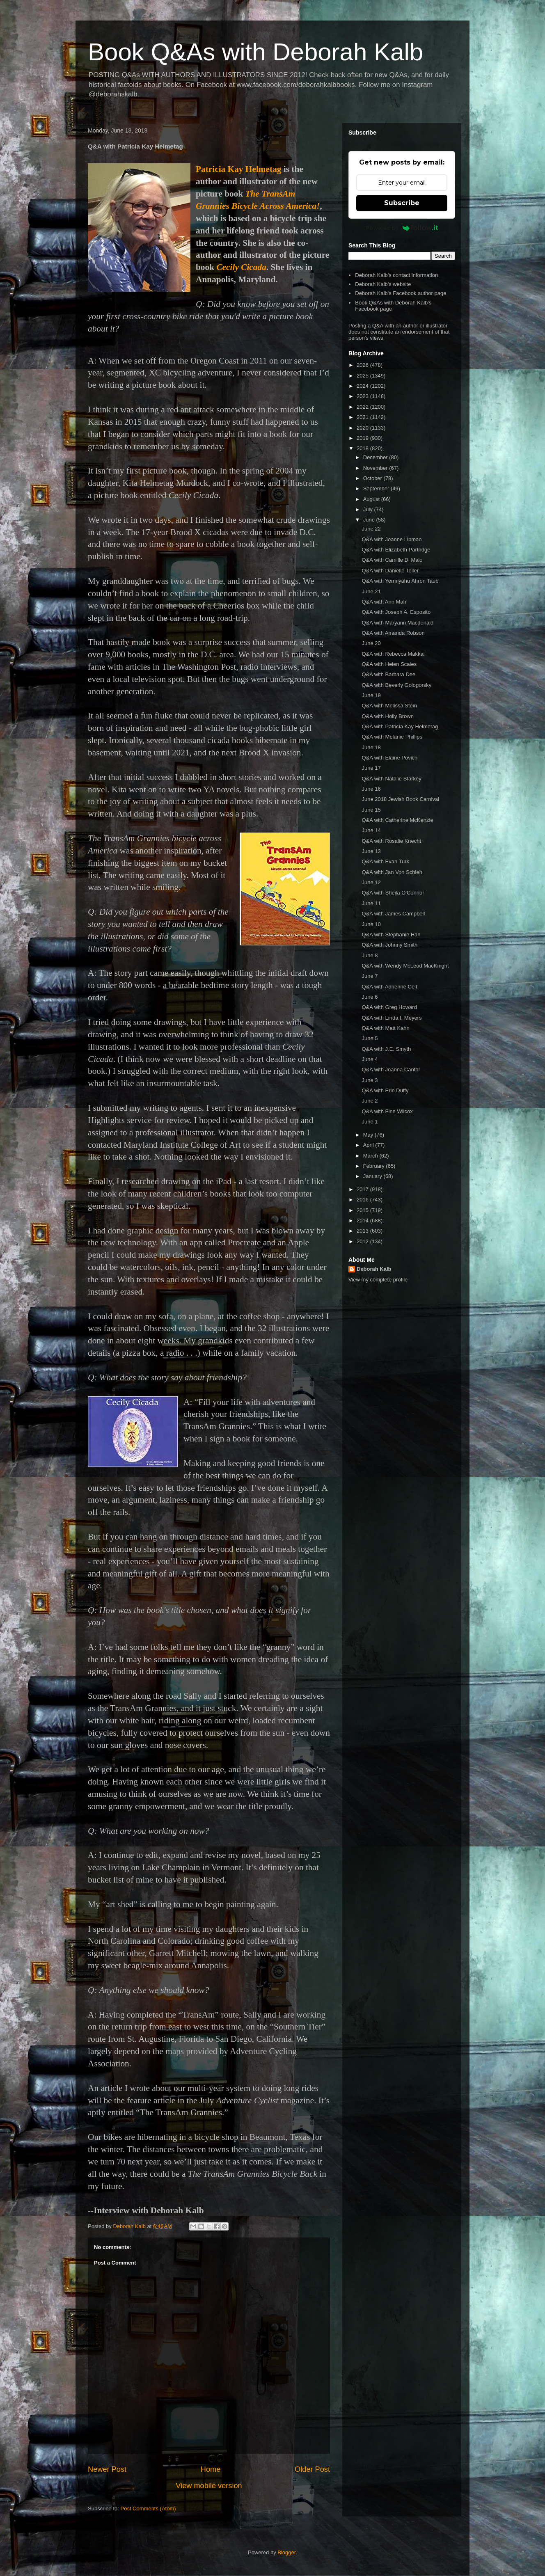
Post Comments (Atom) (148, 2508)
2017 (363, 1189)
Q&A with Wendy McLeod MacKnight (405, 966)
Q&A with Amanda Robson (393, 633)
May (369, 1135)
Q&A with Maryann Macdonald (397, 623)
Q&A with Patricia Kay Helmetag (400, 726)
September (377, 488)
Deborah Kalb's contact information (396, 275)
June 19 (371, 695)
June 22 (371, 529)
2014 (363, 1220)
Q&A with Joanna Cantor (391, 1069)
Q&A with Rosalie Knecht (391, 841)
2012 (363, 1241)
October (373, 478)
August (372, 499)
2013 (363, 1231)
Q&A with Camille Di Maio (392, 560)
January (373, 1176)
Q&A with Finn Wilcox (387, 1111)
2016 (363, 1199)
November (376, 468)
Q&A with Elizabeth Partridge (396, 550)
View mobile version (209, 2486)
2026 (363, 365)
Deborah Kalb (374, 1269)
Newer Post (107, 2469)
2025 (363, 376)
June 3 (370, 1080)
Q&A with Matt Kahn (385, 1028)
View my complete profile (378, 1280)
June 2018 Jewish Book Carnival (400, 799)
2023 (363, 396)
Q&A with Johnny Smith (389, 945)
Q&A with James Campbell (393, 914)
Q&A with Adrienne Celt (389, 987)
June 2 (370, 1101)
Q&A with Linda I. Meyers (391, 1018)
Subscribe (401, 203)
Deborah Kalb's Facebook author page (400, 293)
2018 (363, 448)
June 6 (370, 997)
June (369, 520)
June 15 (371, 810)
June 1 (370, 1122)
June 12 (371, 882)
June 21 (371, 591)
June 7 (370, 976)
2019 (363, 438)
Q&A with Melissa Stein (389, 705)
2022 (363, 407)
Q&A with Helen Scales (389, 664)
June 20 (371, 643)
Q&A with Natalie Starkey (391, 779)
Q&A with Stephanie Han (391, 934)
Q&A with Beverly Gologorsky (396, 685)
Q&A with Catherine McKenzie (397, 820)
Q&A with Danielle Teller (390, 570)
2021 (363, 417)
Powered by (402, 227)
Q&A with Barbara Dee (388, 674)
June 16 (371, 789)
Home (211, 2469)
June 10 (371, 924)
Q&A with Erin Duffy (385, 1090)
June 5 (370, 1038)
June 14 (371, 830)
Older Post (312, 2469)
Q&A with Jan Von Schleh (392, 872)
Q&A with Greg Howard (389, 1007)
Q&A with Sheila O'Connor (393, 893)
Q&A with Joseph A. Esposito (396, 612)
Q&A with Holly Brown (387, 716)
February (374, 1166)
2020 (363, 428)
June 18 (371, 747)
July (368, 509)
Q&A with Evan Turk (385, 861)
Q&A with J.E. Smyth (386, 1049)
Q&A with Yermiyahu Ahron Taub (400, 581)
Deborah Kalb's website (383, 284)
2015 (363, 1210)
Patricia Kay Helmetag (238, 169)
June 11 (371, 903)
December (376, 457)
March (371, 1156)
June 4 (370, 1059)
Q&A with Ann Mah (384, 602)
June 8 (370, 955)
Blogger (286, 2552)
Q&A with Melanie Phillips (392, 737)
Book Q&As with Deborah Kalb (255, 52)
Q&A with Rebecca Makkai (393, 654)
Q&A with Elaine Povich (389, 758)
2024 (363, 386)
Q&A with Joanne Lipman (391, 539)
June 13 (371, 851)
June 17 (371, 768)
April (369, 1145)
